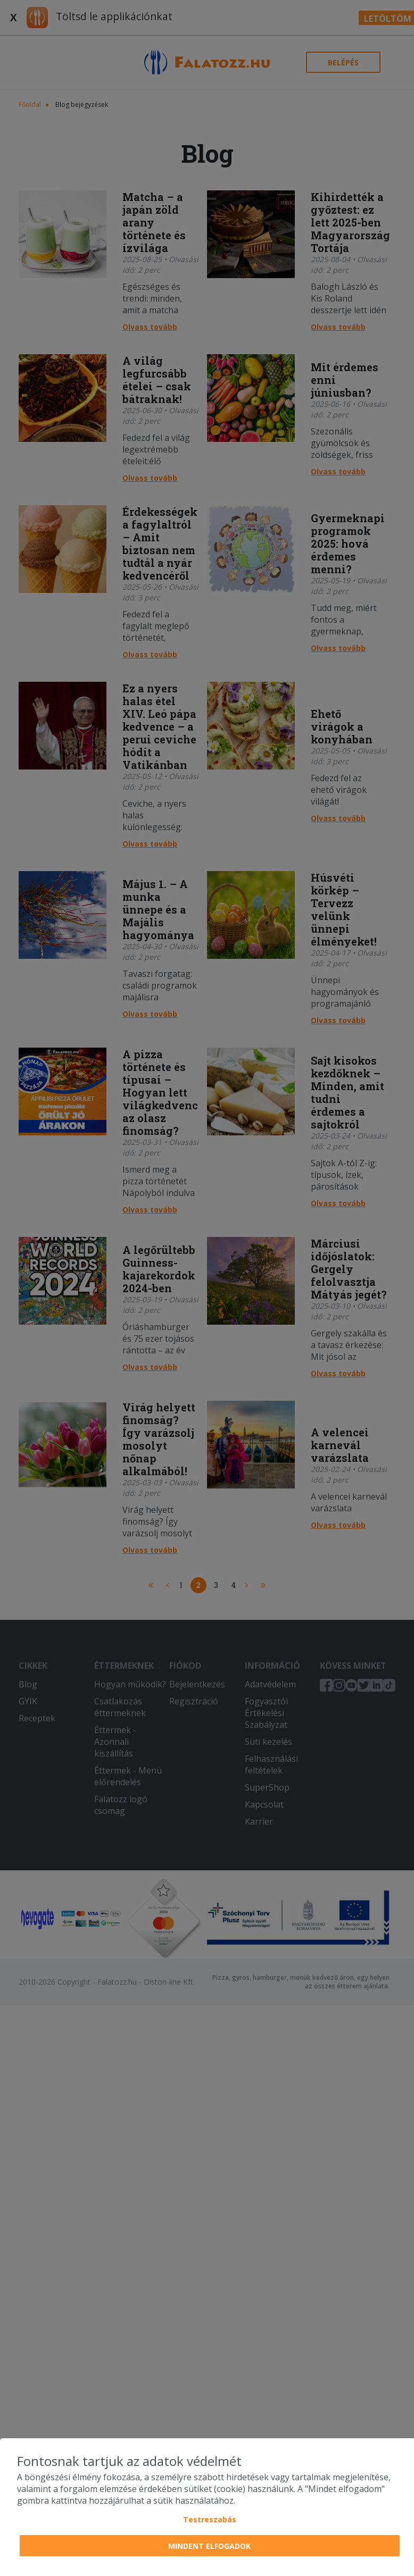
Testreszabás (209, 2519)
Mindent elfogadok (209, 2546)
